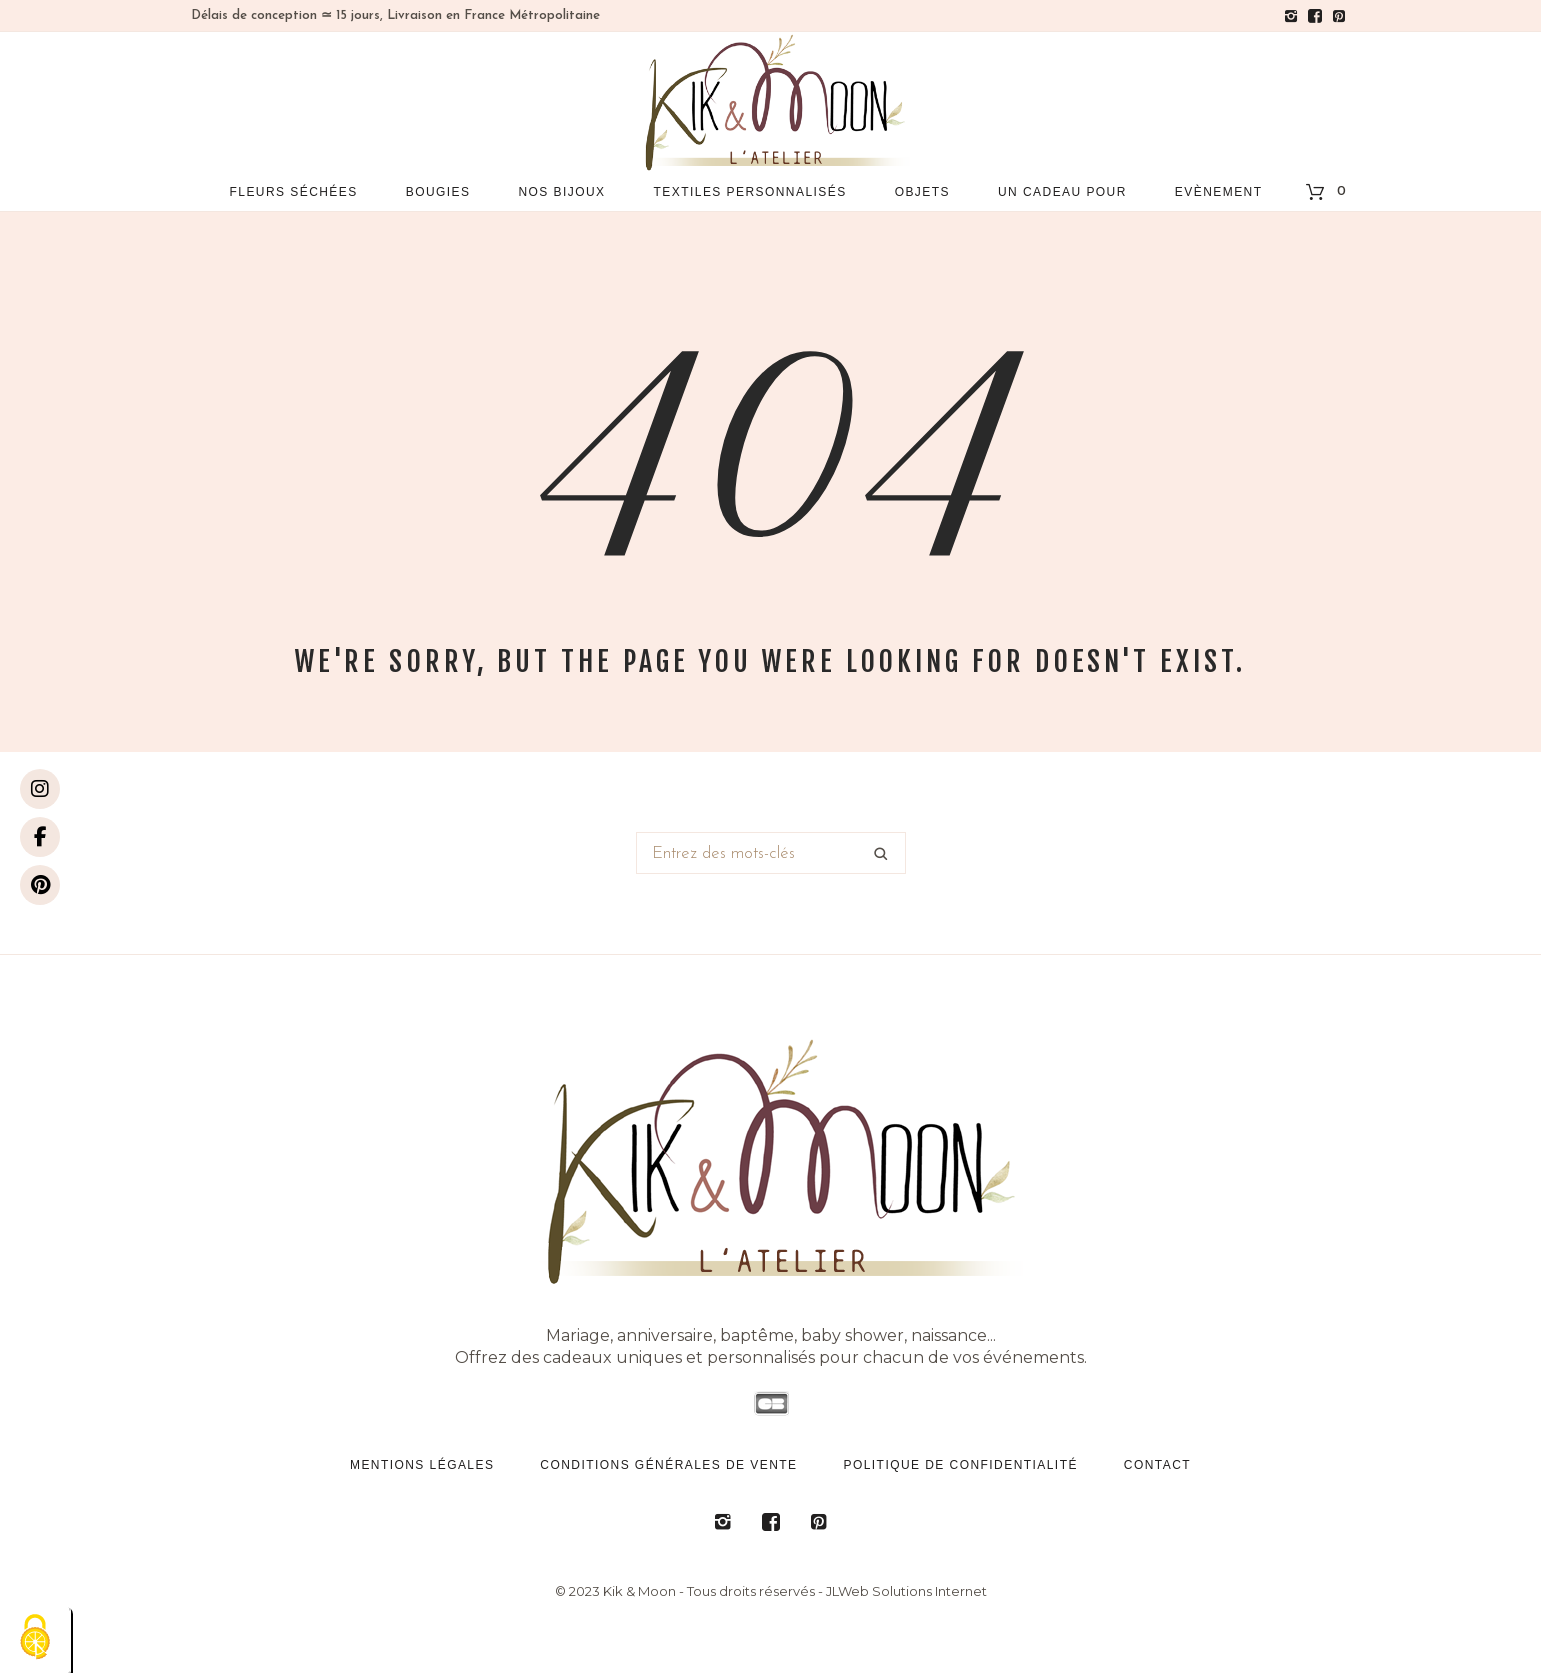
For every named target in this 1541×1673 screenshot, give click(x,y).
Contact (1157, 1465)
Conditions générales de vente (668, 1465)
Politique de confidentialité (961, 1465)
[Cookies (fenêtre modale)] (35, 1638)
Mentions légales (422, 1465)
